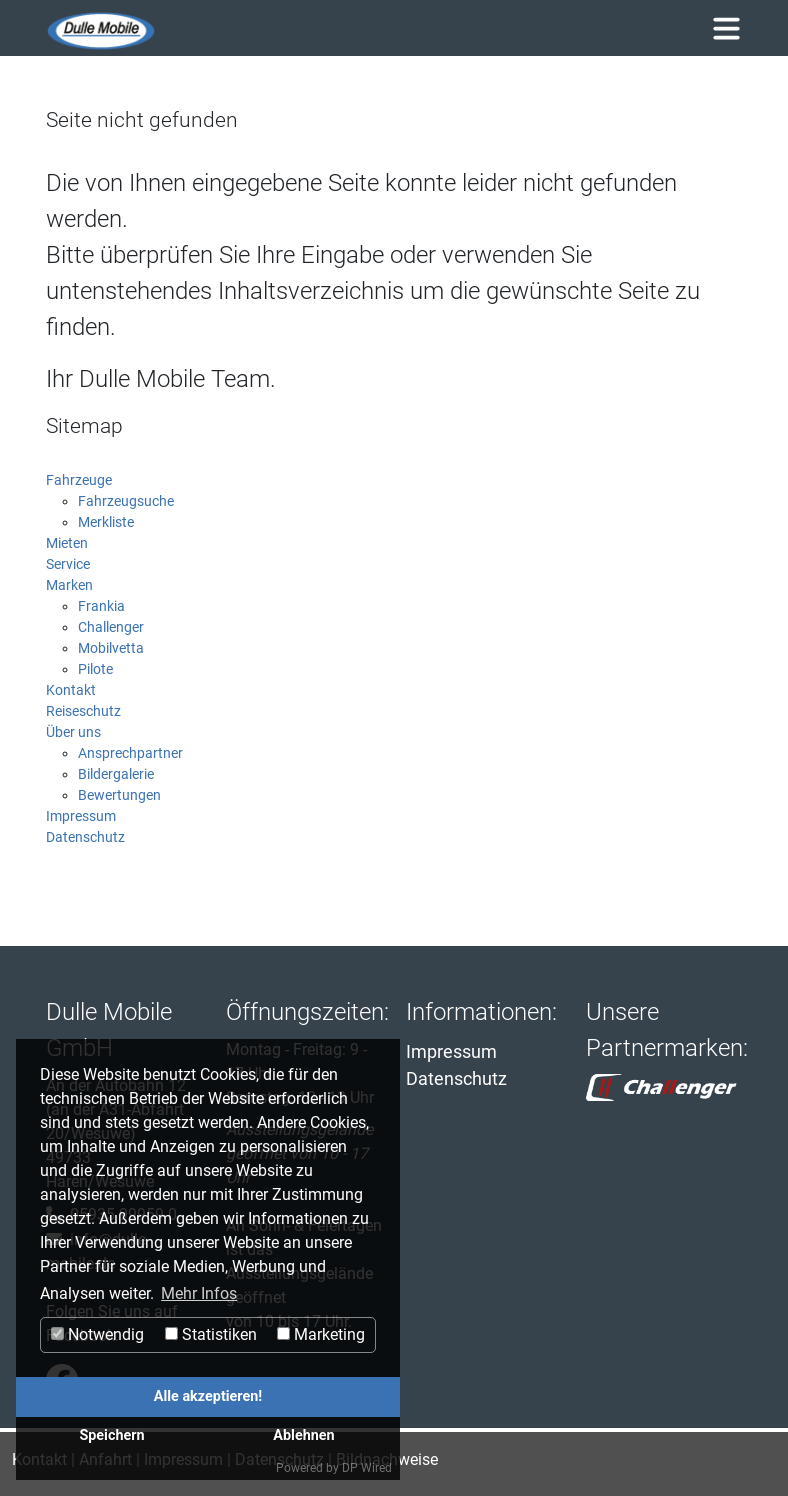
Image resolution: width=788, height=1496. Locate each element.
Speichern (111, 1435)
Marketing (321, 1334)
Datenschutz (456, 1078)
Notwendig (97, 1334)
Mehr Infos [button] (199, 1293)
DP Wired (367, 1468)
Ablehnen (303, 1435)
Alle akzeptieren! (208, 1396)
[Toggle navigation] (726, 28)
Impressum (451, 1051)
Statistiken (211, 1334)
